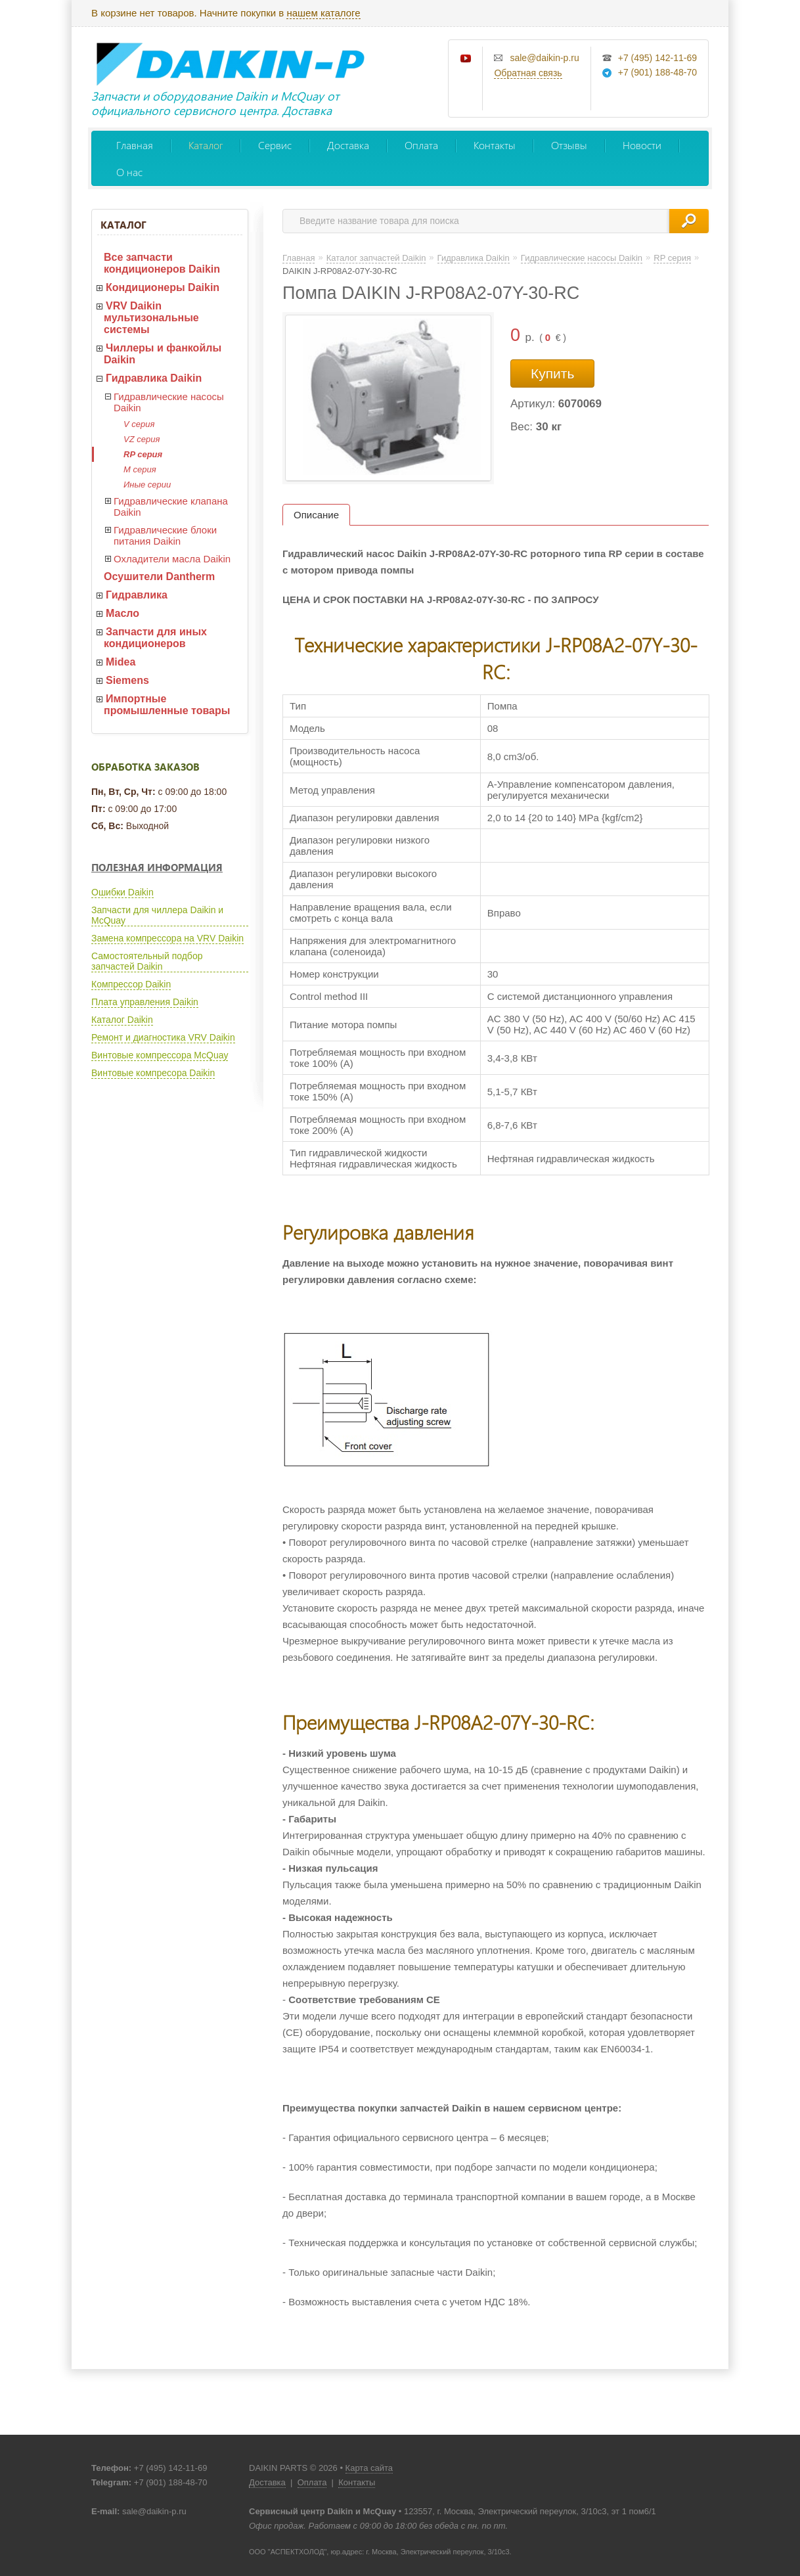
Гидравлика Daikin (154, 378)
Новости (642, 145)
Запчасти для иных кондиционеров (155, 637)
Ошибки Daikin (122, 892)
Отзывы (569, 145)
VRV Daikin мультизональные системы (151, 317)
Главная (134, 145)
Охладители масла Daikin (172, 558)
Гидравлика (136, 594)
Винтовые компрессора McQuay (159, 1055)
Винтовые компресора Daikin (153, 1073)
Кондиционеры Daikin (162, 287)
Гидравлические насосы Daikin (169, 402)
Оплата (421, 145)
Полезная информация (157, 867)
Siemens (127, 680)
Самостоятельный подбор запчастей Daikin (146, 961)
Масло (122, 613)
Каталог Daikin (122, 1019)
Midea (120, 661)
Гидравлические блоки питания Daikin (165, 535)
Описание (316, 514)
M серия (139, 469)
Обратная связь (528, 73)
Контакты (495, 145)
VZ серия (141, 439)
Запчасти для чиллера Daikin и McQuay (157, 915)
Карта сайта (369, 2468)
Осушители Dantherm (159, 576)
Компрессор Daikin (131, 984)
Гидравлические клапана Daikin (171, 506)
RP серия (142, 454)
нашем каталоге (323, 12)
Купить (552, 373)
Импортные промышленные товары (167, 704)
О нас (129, 172)
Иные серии (147, 484)
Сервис (275, 145)
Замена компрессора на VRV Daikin (167, 938)
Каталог (206, 145)
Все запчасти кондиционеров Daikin (162, 263)
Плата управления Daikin (144, 1002)
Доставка (348, 145)
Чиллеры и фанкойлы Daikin (162, 353)
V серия (138, 424)
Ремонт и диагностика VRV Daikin (163, 1037)
